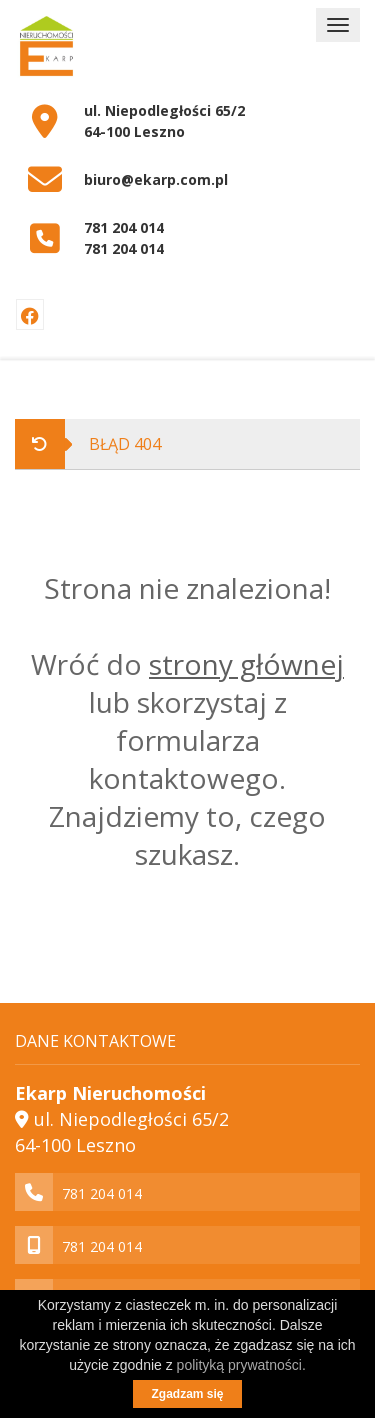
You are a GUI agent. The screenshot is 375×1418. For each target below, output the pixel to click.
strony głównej (246, 664)
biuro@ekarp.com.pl (156, 179)
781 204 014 (124, 227)
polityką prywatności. (241, 1365)
